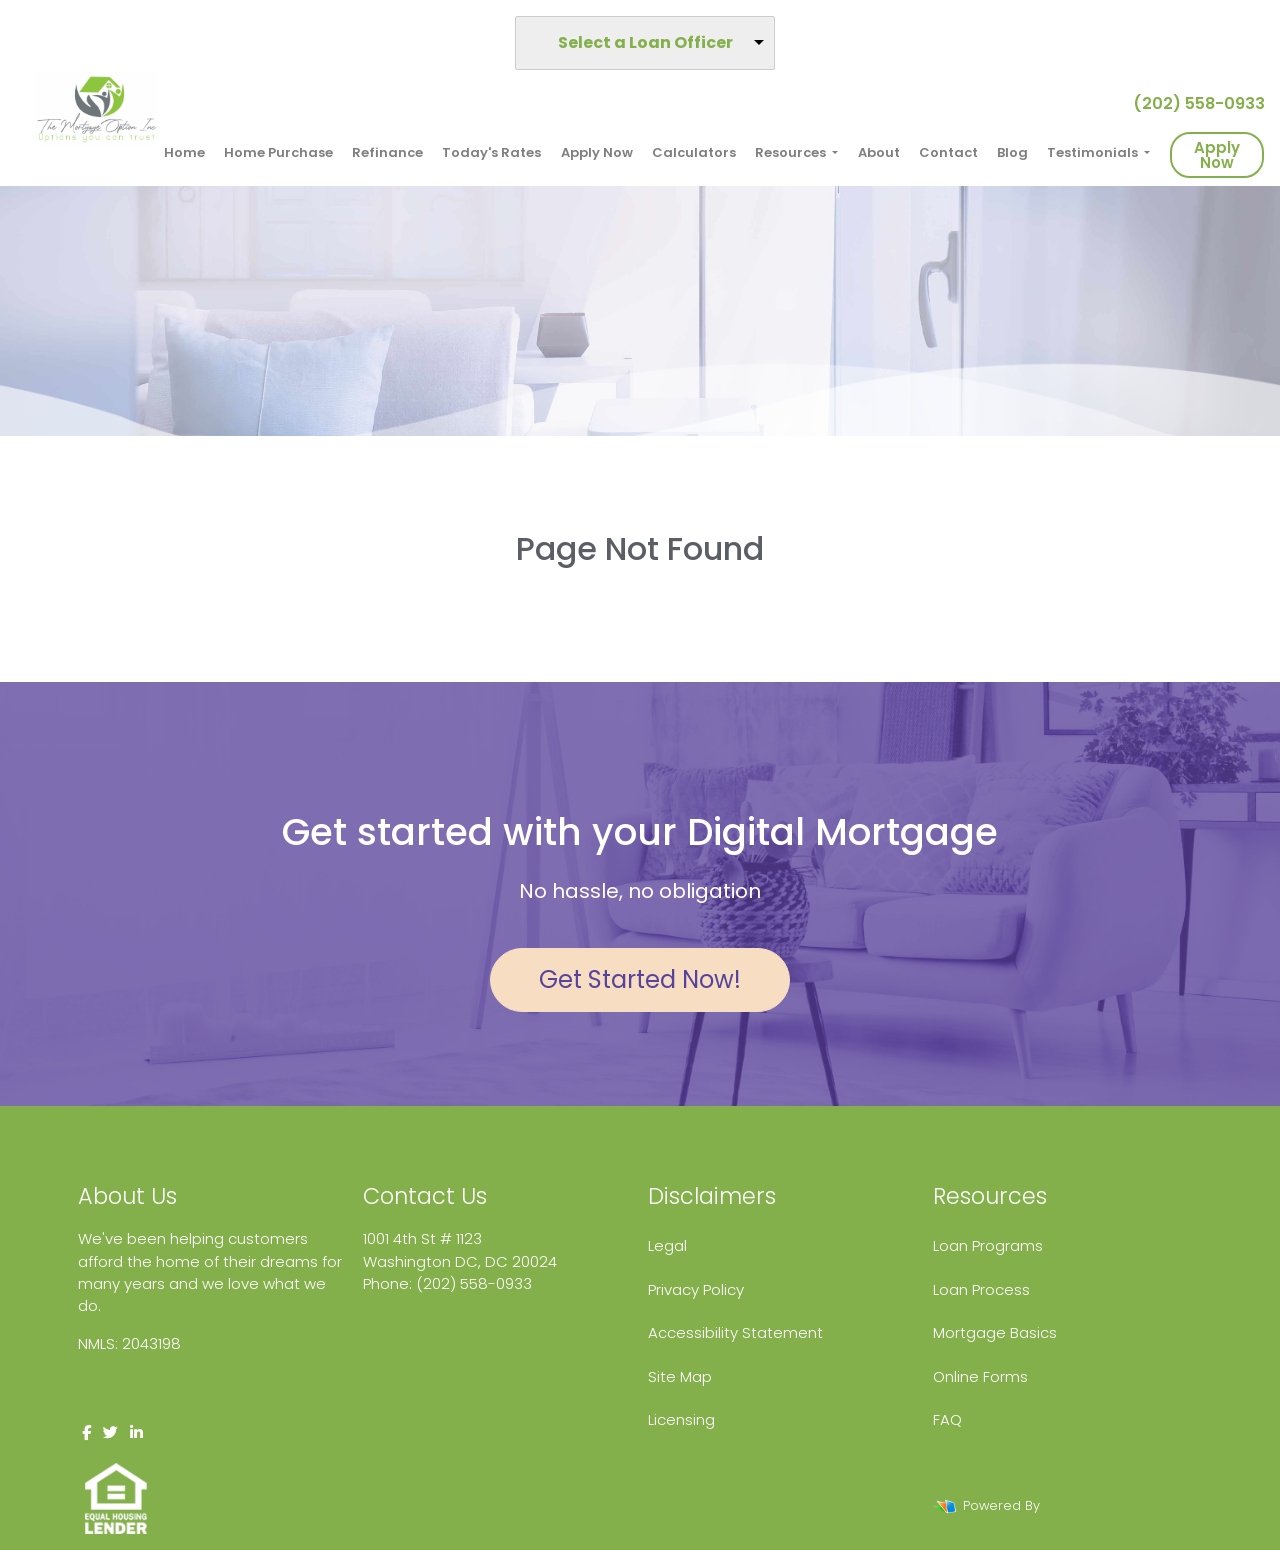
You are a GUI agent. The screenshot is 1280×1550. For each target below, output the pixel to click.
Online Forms (980, 1376)
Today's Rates (491, 152)
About (879, 152)
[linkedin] (136, 1432)
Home (184, 152)
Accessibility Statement (735, 1332)
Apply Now (597, 152)
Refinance (387, 152)
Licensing (681, 1419)
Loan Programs (988, 1245)
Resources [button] (792, 152)
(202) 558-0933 (1191, 103)
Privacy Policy (696, 1289)
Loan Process (981, 1289)
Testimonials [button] (1094, 152)
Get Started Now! (640, 979)
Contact (948, 152)
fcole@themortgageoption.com (482, 1305)
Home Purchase (278, 152)
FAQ (947, 1419)
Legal (667, 1245)
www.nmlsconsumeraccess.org (193, 1385)
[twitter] (110, 1432)
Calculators (694, 152)
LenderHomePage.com (1119, 1505)
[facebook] (86, 1432)
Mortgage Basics (995, 1332)
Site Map (680, 1376)
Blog (1012, 152)
